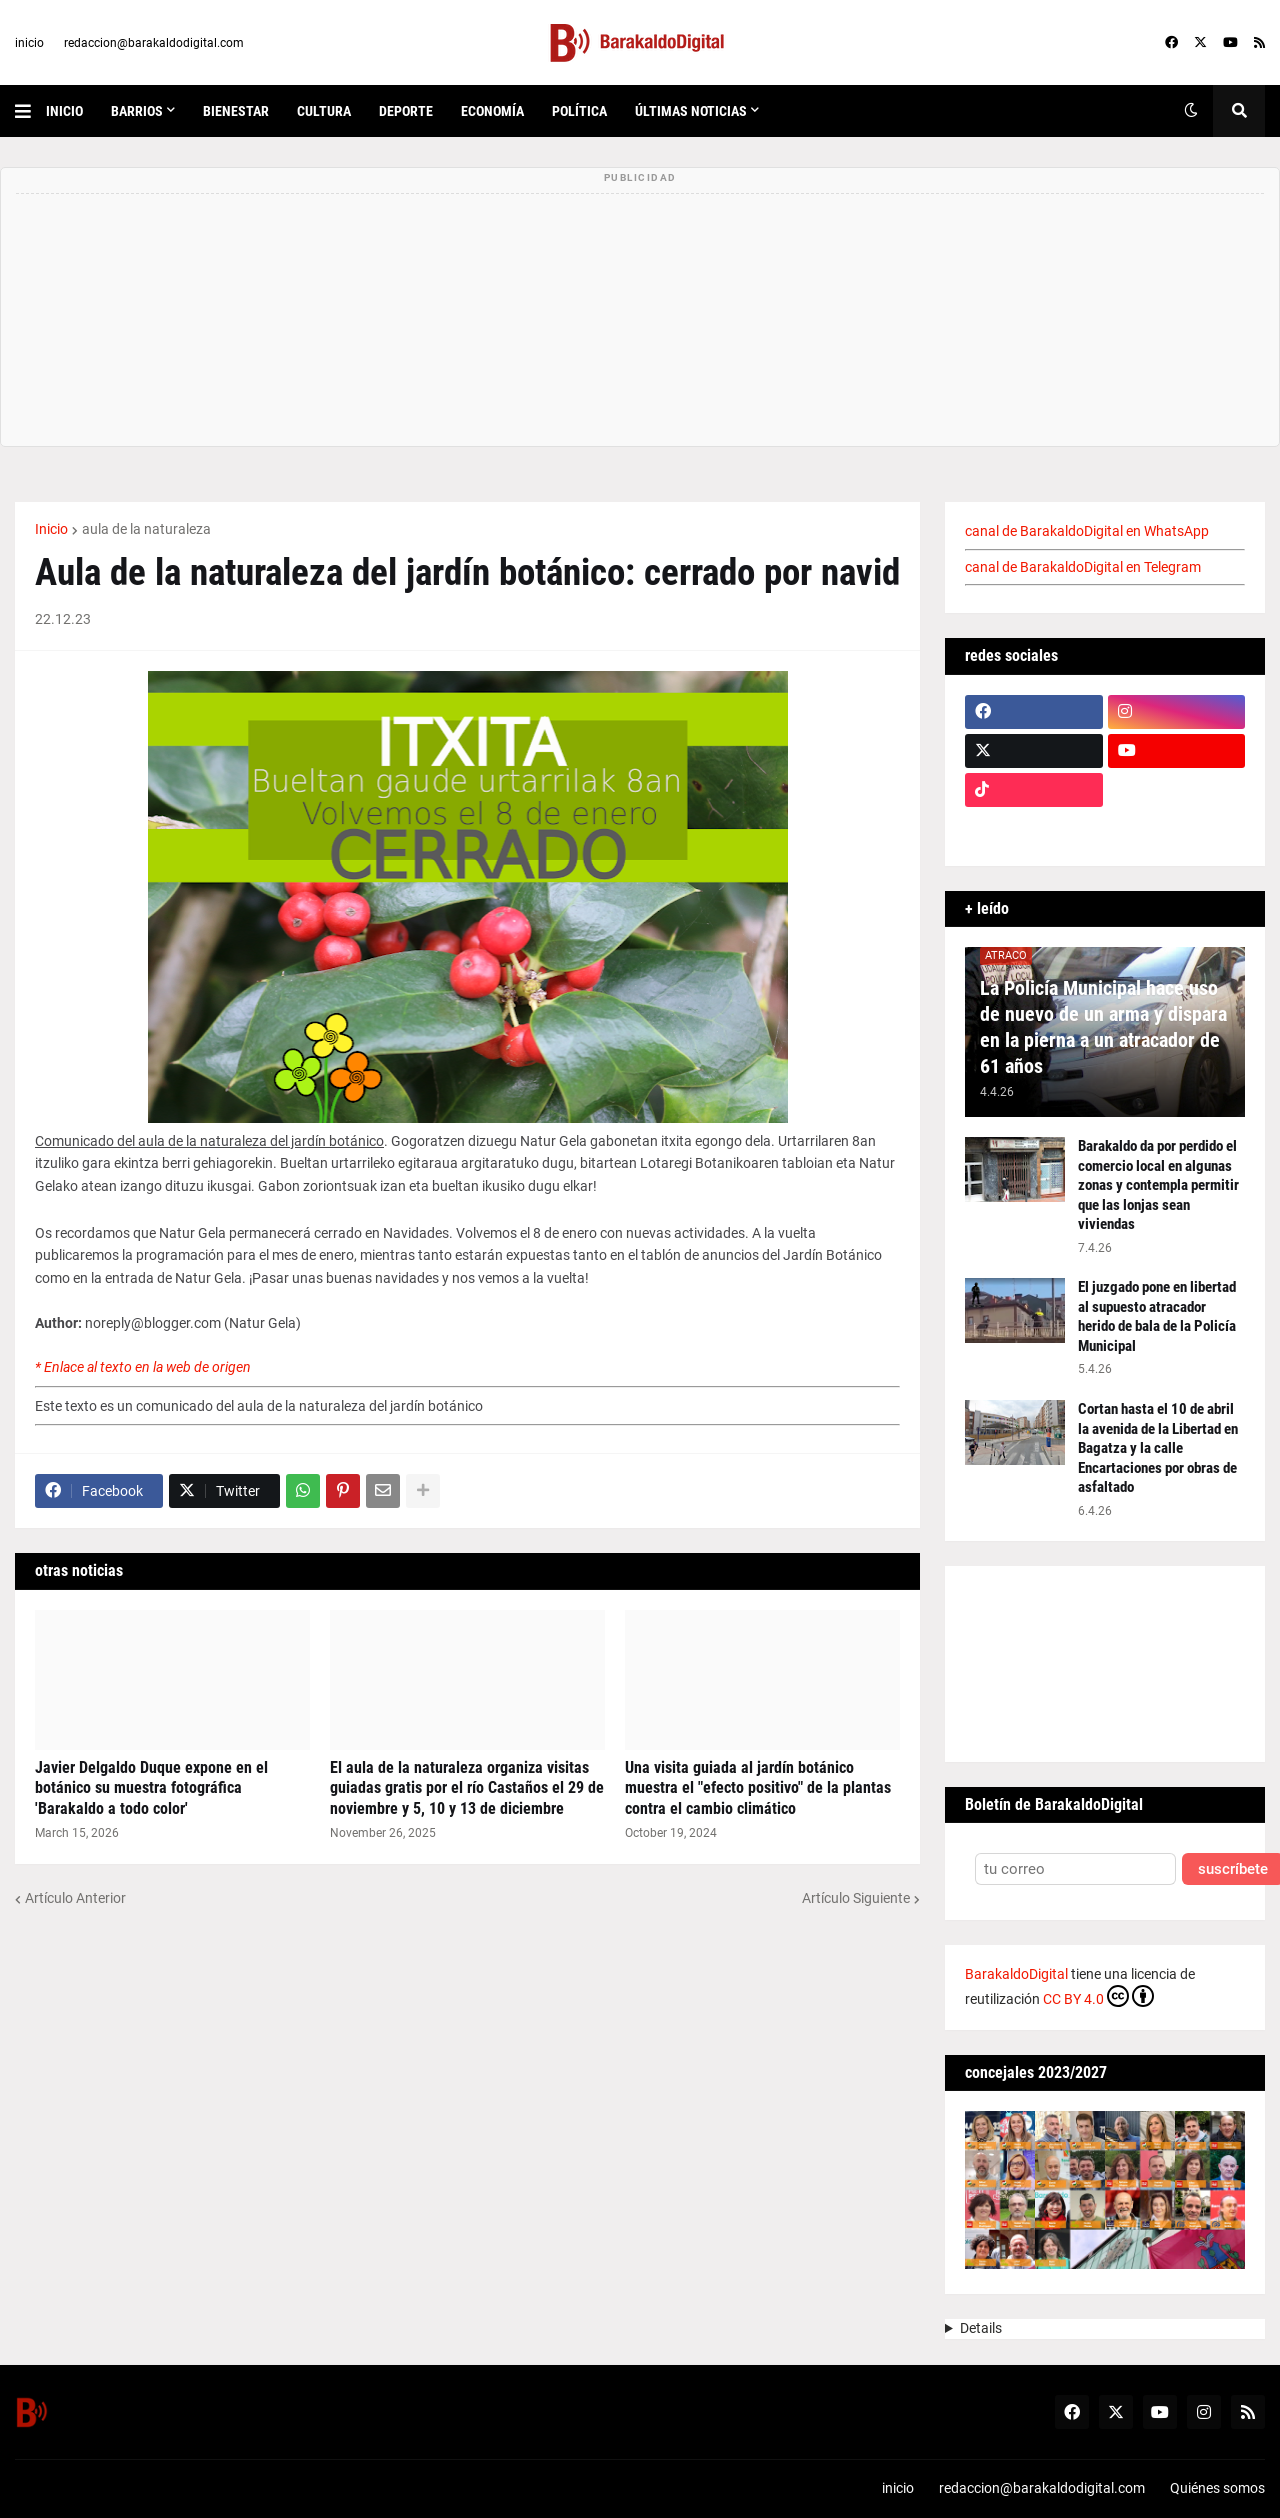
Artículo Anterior (75, 1898)
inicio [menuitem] (64, 111)
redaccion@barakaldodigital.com (154, 43)
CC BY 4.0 (1098, 1996)
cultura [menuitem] (324, 111)
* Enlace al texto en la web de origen (143, 1367)
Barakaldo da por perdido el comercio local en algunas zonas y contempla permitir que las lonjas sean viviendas (1158, 1185)
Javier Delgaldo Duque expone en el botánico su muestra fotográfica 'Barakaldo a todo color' (151, 1788)
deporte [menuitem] (406, 111)
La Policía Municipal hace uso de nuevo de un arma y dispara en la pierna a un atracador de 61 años (1103, 1027)
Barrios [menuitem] (137, 111)
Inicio (51, 529)
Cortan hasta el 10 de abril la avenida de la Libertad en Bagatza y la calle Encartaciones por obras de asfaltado (1158, 1448)
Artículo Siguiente (856, 1898)
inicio (29, 43)
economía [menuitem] (492, 111)
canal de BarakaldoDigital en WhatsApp (1087, 531)
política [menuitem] (579, 111)
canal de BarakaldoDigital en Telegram (1083, 567)
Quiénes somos (1217, 2488)
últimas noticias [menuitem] (691, 111)
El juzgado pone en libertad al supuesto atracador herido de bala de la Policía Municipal (1157, 1316)
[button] (30, 111)
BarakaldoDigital (1016, 1974)
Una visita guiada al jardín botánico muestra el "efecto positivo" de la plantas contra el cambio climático (758, 1788)
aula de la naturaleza (146, 529)
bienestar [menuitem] (236, 111)
